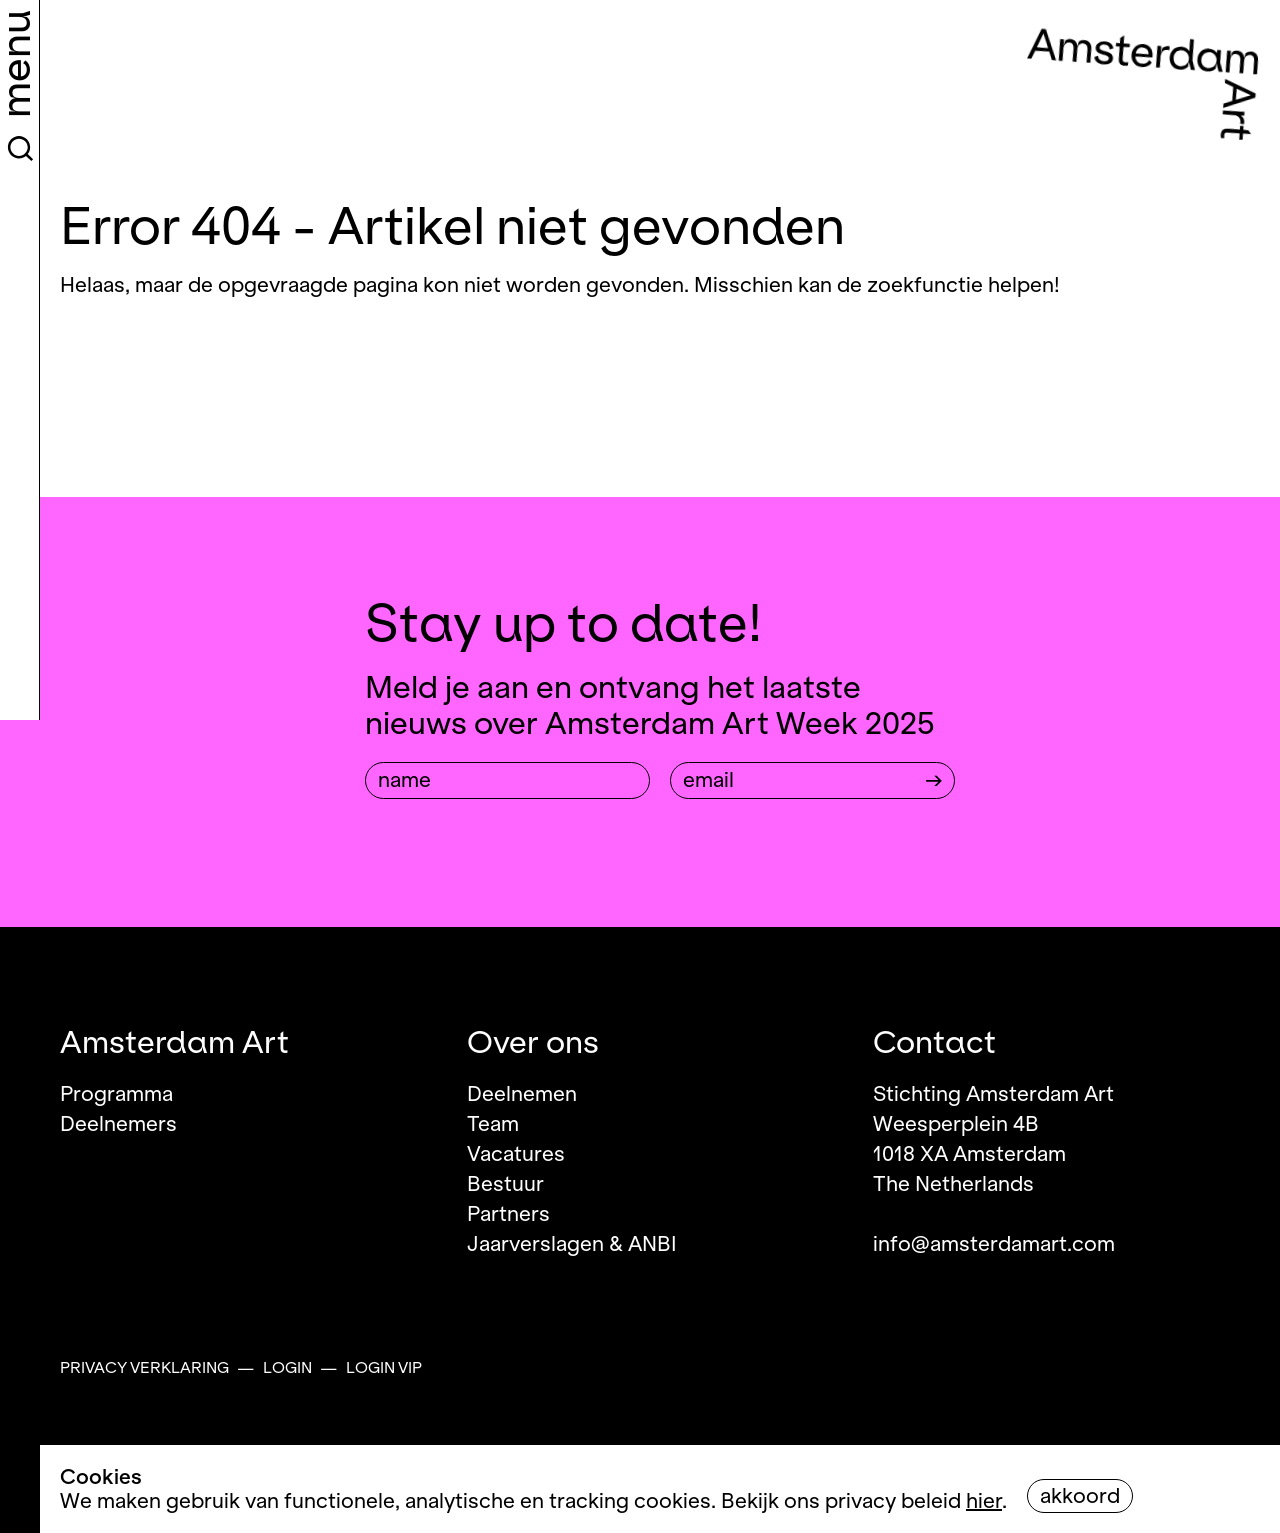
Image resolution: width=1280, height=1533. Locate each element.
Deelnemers (118, 1124)
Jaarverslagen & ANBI (572, 1244)
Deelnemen (522, 1094)
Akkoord (1080, 1496)
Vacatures (516, 1154)
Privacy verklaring (144, 1368)
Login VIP (384, 1368)
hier (984, 1501)
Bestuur (505, 1184)
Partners (508, 1214)
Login (287, 1368)
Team (493, 1124)
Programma (116, 1094)
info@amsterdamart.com (994, 1244)
